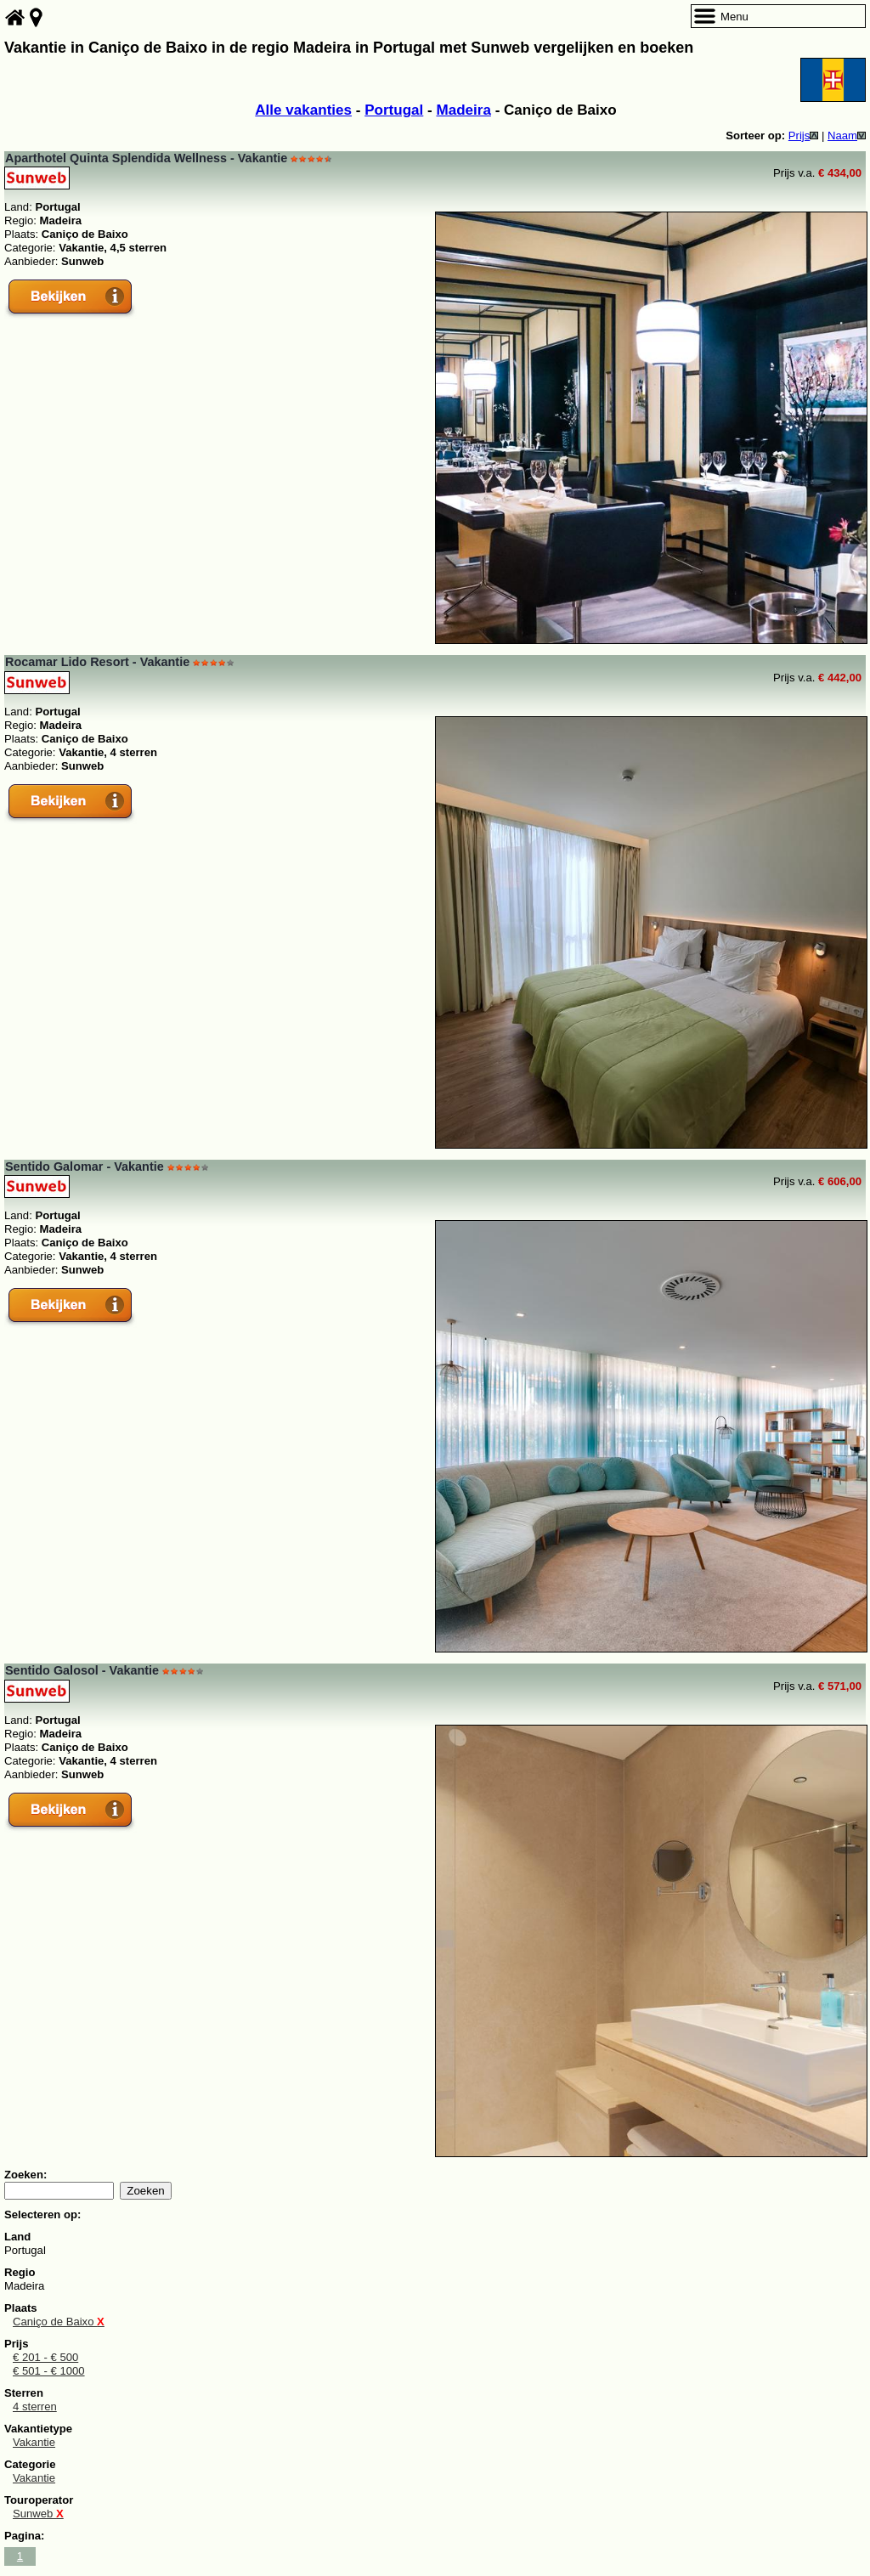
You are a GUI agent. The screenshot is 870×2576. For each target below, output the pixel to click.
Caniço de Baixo (59, 2321)
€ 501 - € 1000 (49, 2370)
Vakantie (34, 2442)
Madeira (463, 110)
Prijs (803, 135)
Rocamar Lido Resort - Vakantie (97, 662)
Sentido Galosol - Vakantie (82, 1670)
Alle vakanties (303, 110)
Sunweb (38, 2513)
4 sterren (35, 2406)
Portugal (393, 110)
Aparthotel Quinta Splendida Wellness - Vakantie (146, 158)
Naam (847, 135)
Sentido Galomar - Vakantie (84, 1166)
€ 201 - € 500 (45, 2357)
